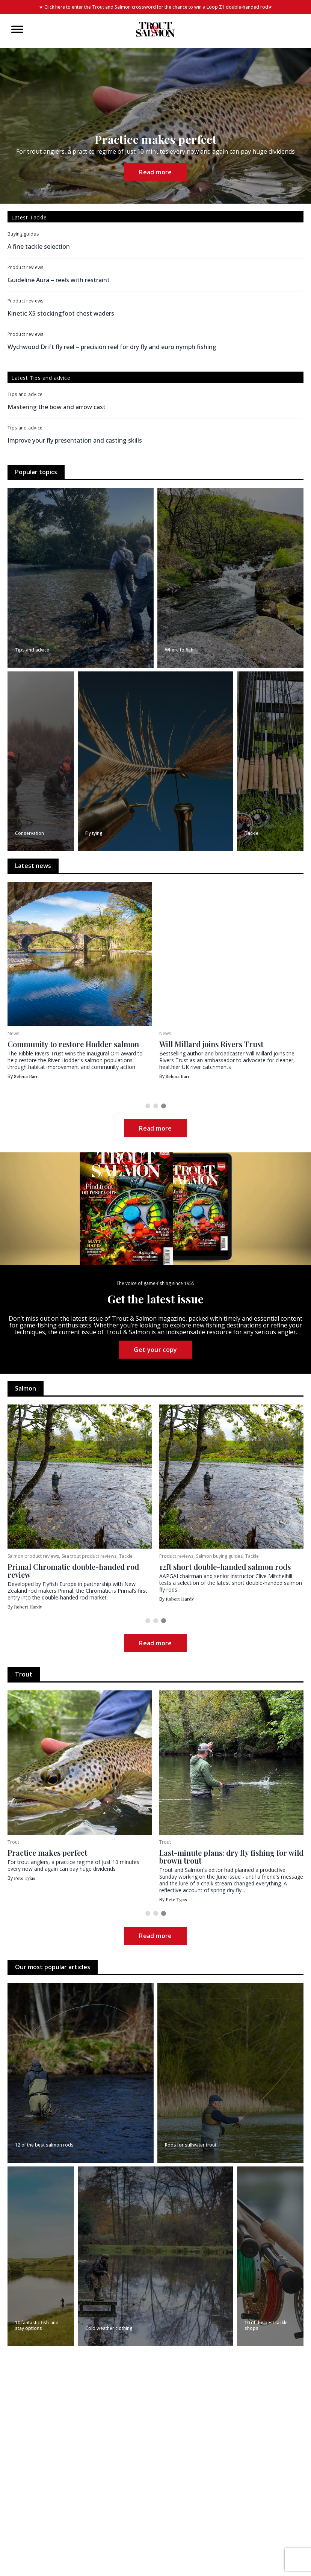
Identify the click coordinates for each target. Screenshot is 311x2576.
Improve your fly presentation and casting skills (75, 440)
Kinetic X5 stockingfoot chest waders (61, 313)
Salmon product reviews (185, 1556)
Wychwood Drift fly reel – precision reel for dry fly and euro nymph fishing (112, 347)
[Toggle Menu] (17, 29)
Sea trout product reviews (241, 1556)
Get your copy (155, 1349)
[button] (147, 1106)
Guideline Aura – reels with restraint (59, 280)
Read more (155, 172)
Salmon (16, 1556)
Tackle (277, 1556)
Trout (13, 1842)
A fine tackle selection (39, 246)
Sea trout (36, 1556)
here (60, 7)
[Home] (155, 29)
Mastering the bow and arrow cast (57, 407)
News (13, 1033)
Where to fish (62, 1556)
